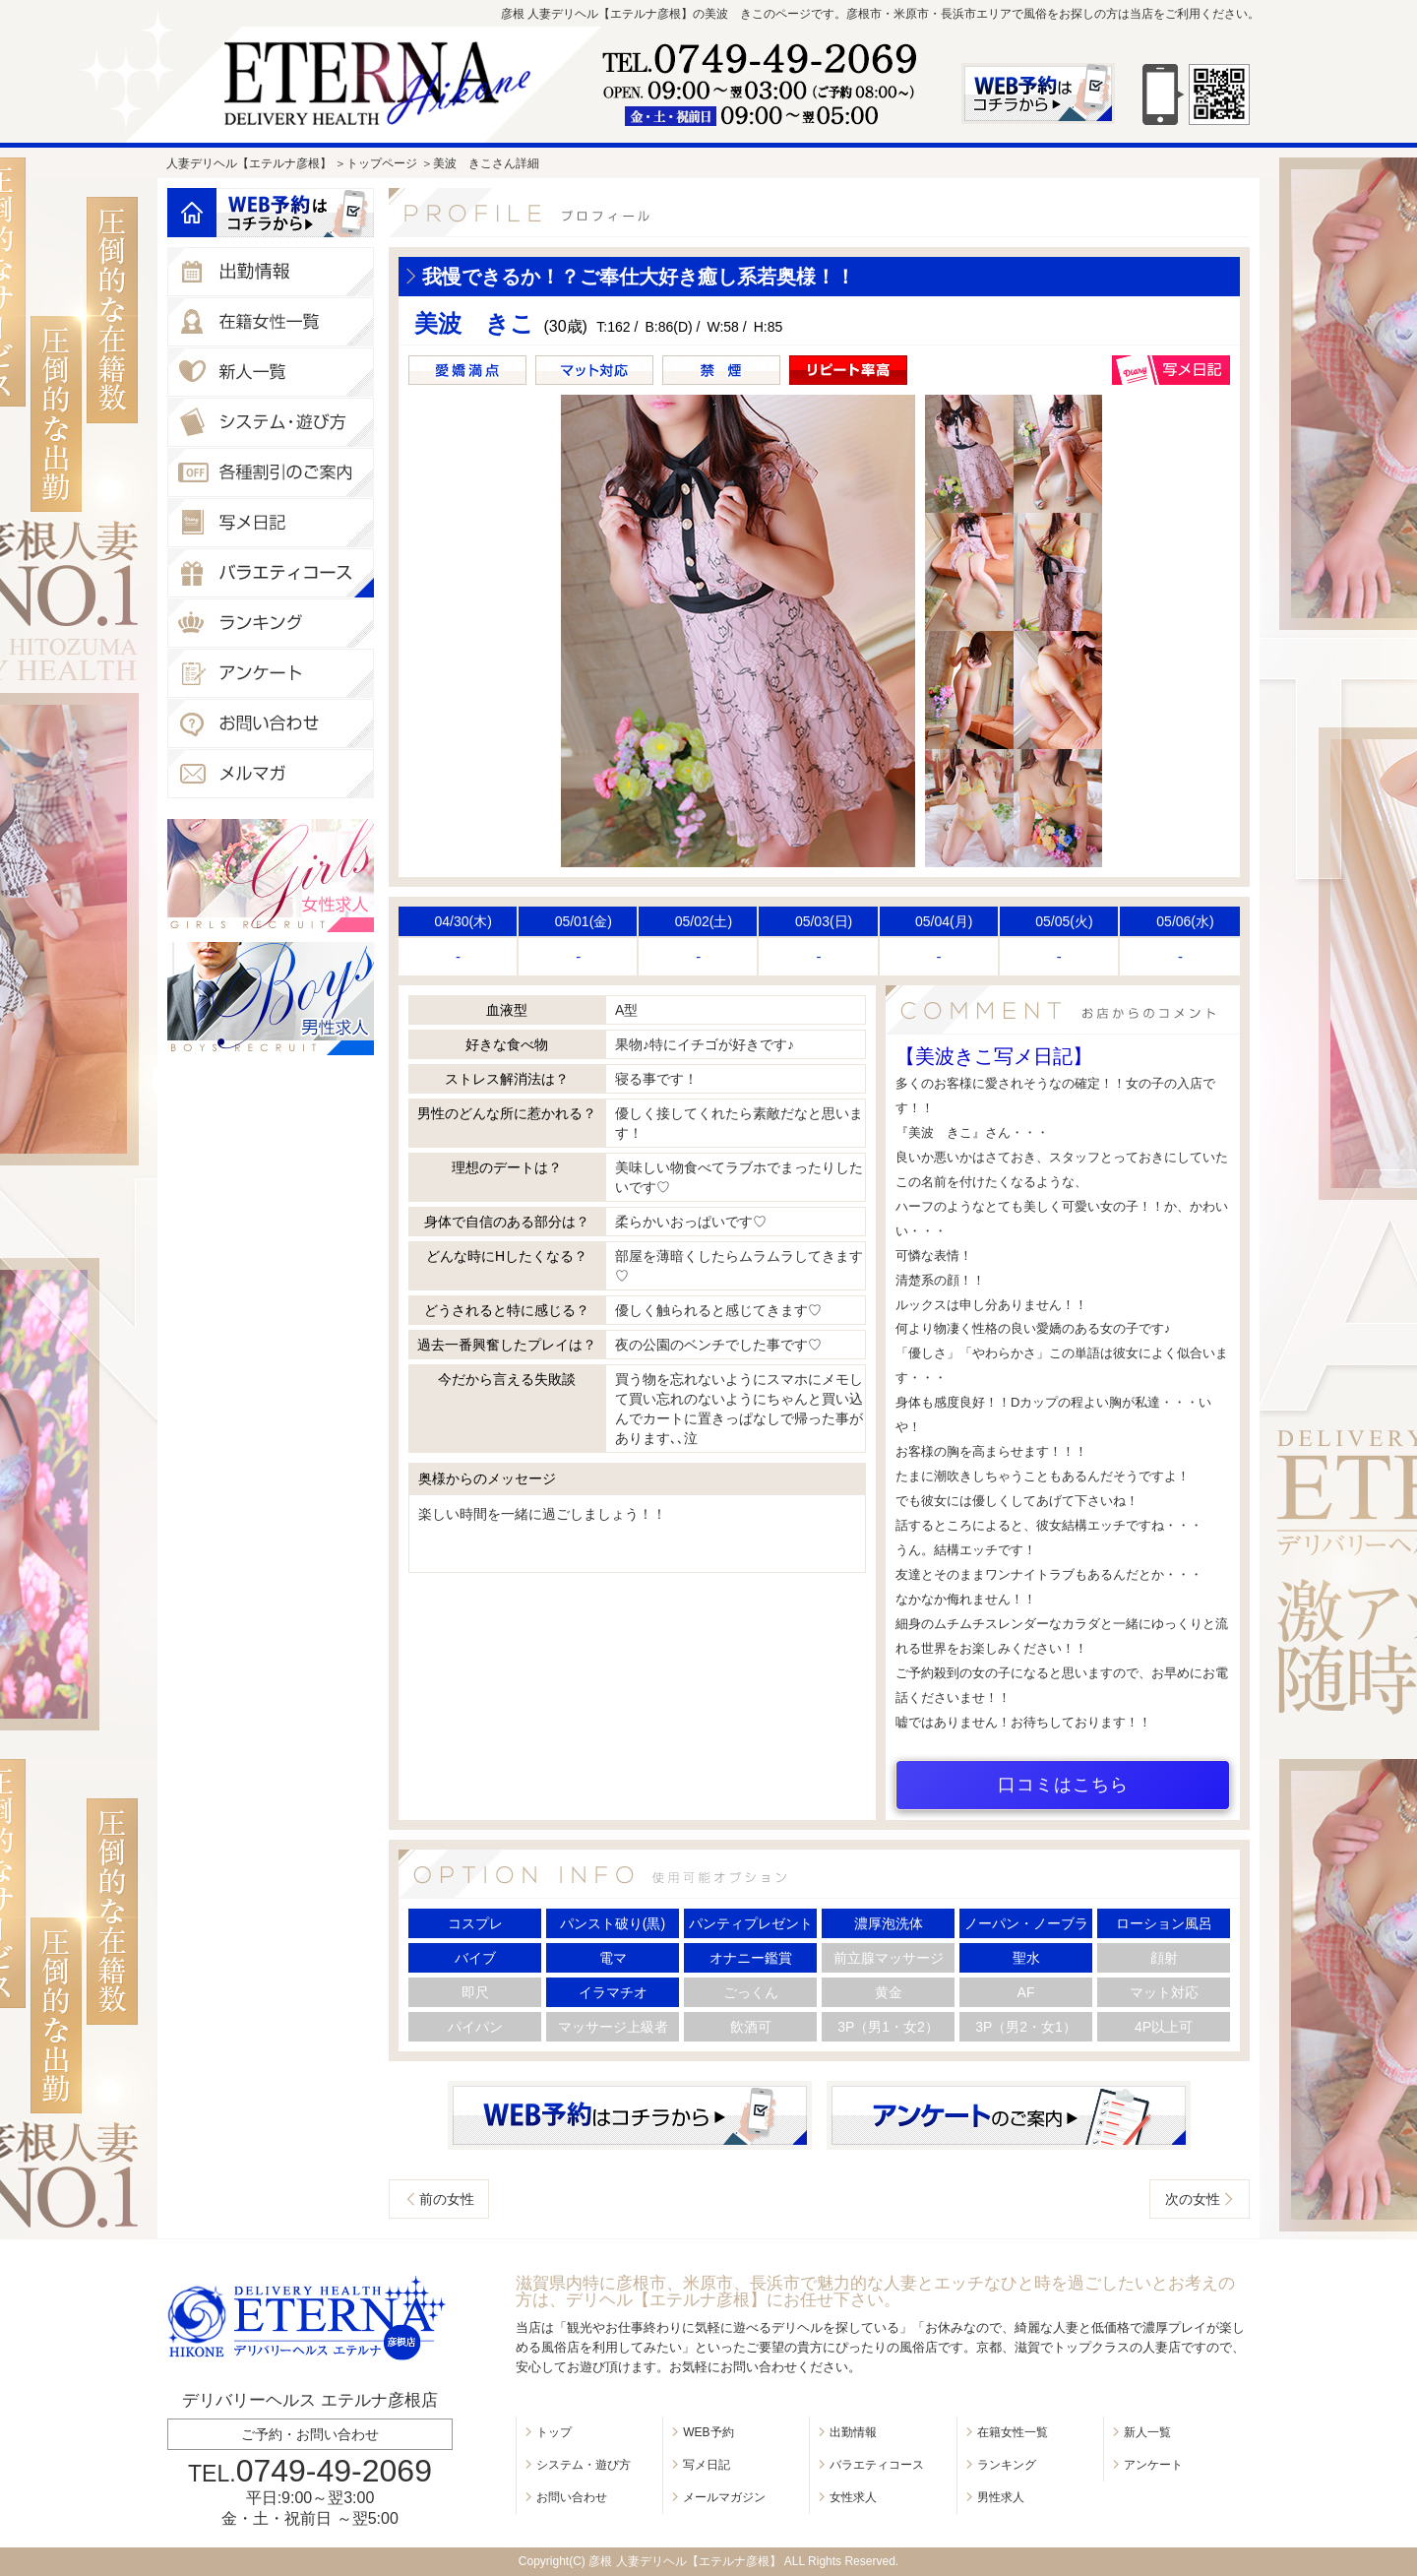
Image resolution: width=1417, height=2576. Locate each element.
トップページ (381, 163)
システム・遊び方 (583, 2465)
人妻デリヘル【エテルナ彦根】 (249, 163)
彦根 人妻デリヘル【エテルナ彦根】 (684, 2561)
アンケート (1153, 2465)
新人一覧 (1147, 2432)
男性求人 (1000, 2497)
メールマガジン (724, 2497)
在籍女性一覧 (1012, 2432)
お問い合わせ (571, 2497)
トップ (554, 2432)
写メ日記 (706, 2465)
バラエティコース (877, 2465)
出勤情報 (853, 2432)
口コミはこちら (1063, 1784)
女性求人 (853, 2497)
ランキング (1006, 2465)
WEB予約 (708, 2432)
